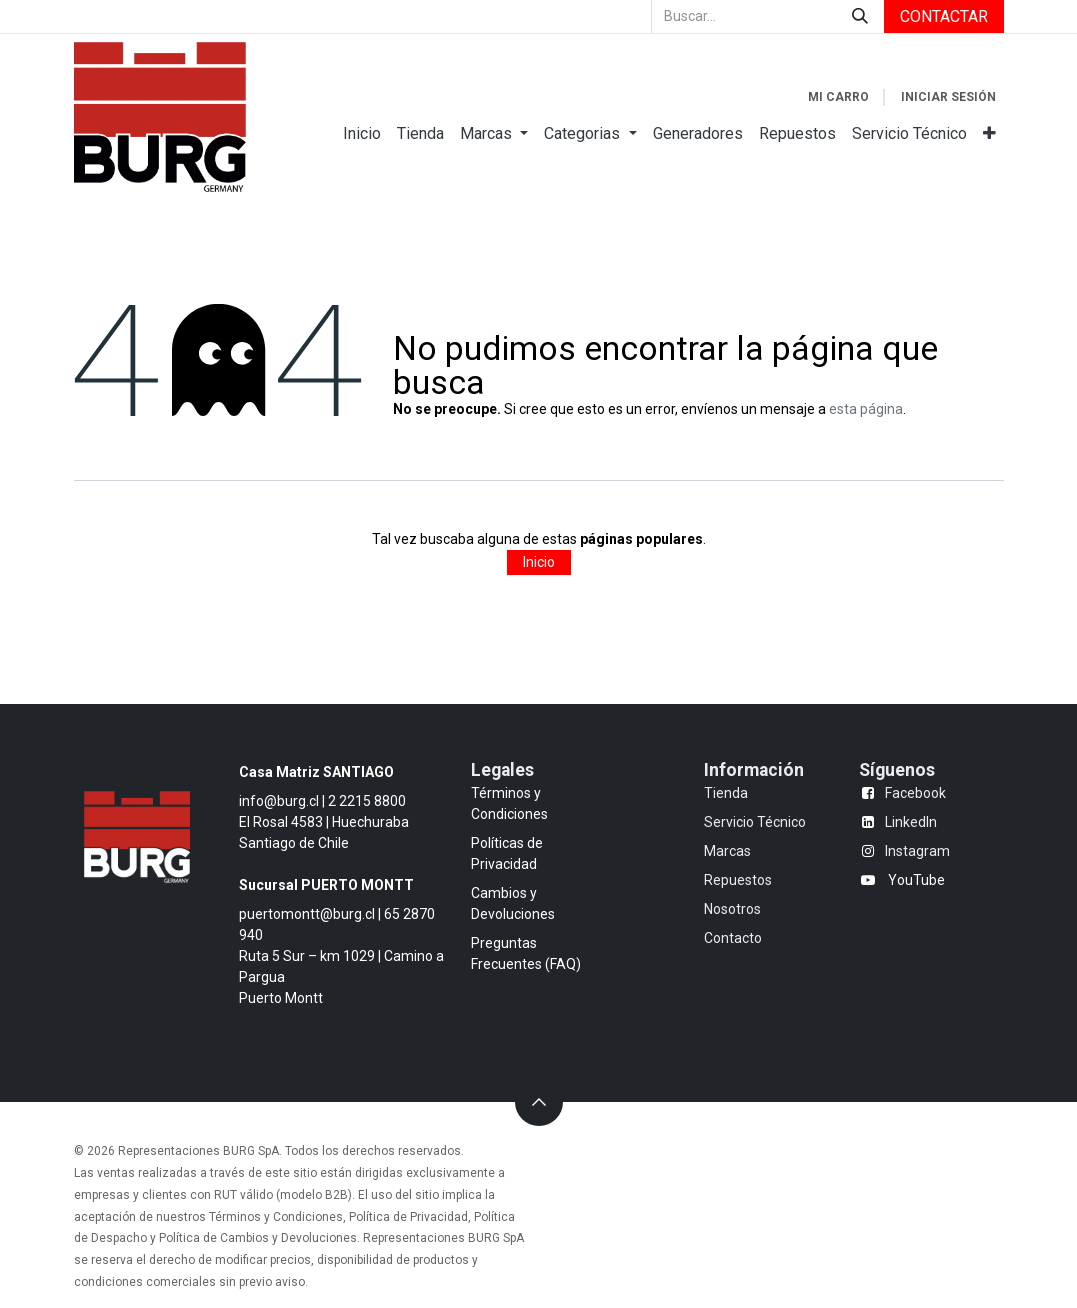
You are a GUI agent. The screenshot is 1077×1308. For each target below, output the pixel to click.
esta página (866, 409)
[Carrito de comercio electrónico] (838, 97)
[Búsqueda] (860, 16)
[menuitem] (362, 134)
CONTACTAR (944, 16)
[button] (539, 1102)
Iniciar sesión (948, 97)
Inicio (539, 562)
